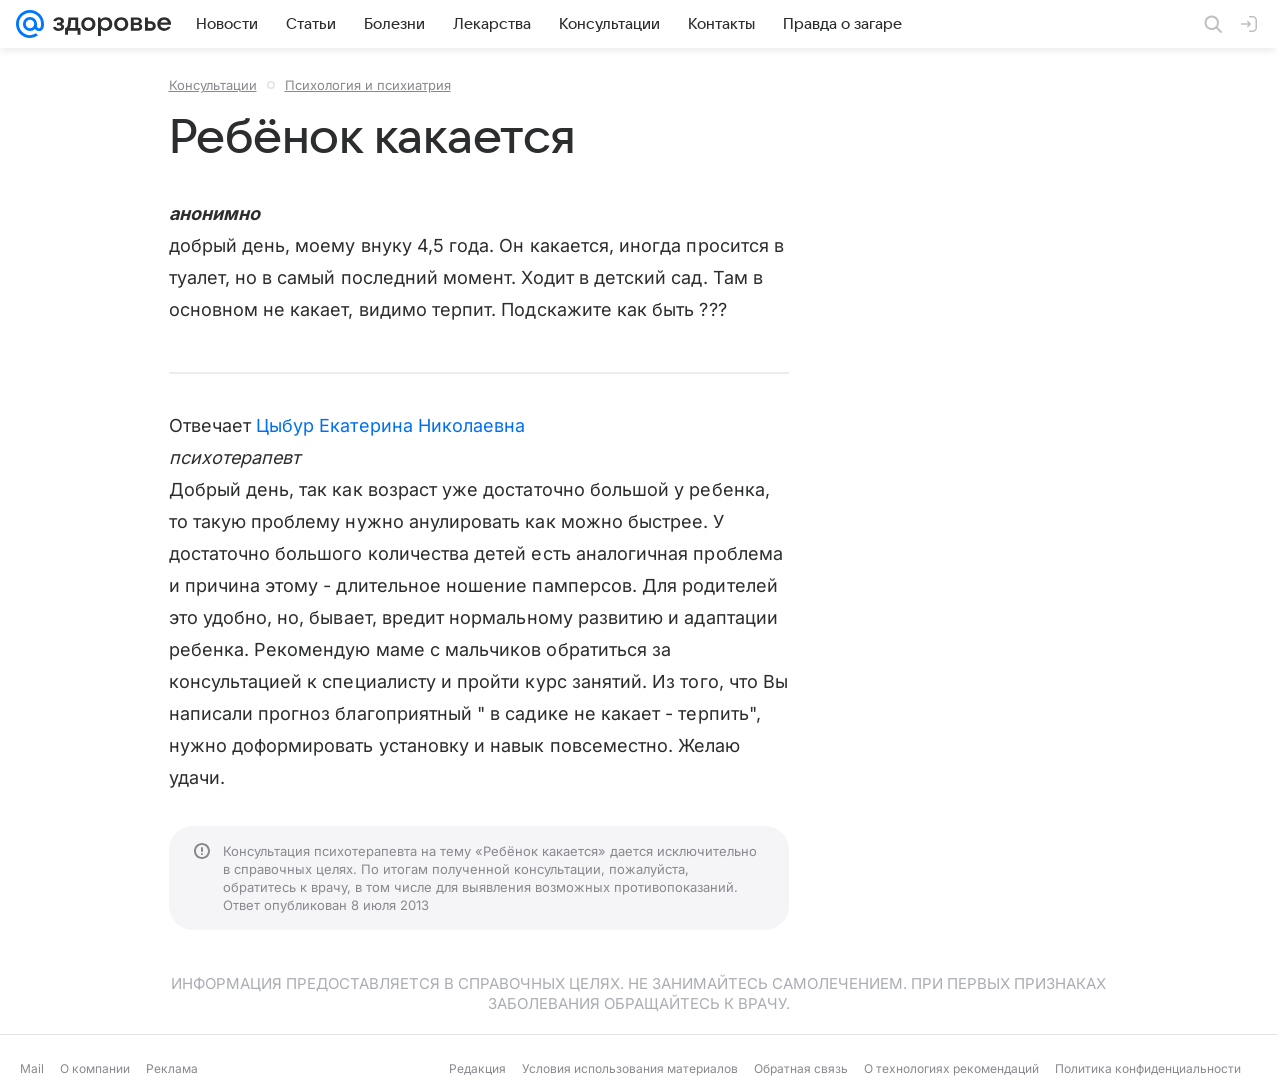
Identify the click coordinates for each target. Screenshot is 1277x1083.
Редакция (477, 1068)
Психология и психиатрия (368, 85)
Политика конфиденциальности (1148, 1068)
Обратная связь (801, 1068)
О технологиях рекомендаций (951, 1068)
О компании (95, 1068)
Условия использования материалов (630, 1068)
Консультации (213, 85)
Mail (32, 1068)
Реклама (172, 1068)
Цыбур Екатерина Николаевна (390, 425)
